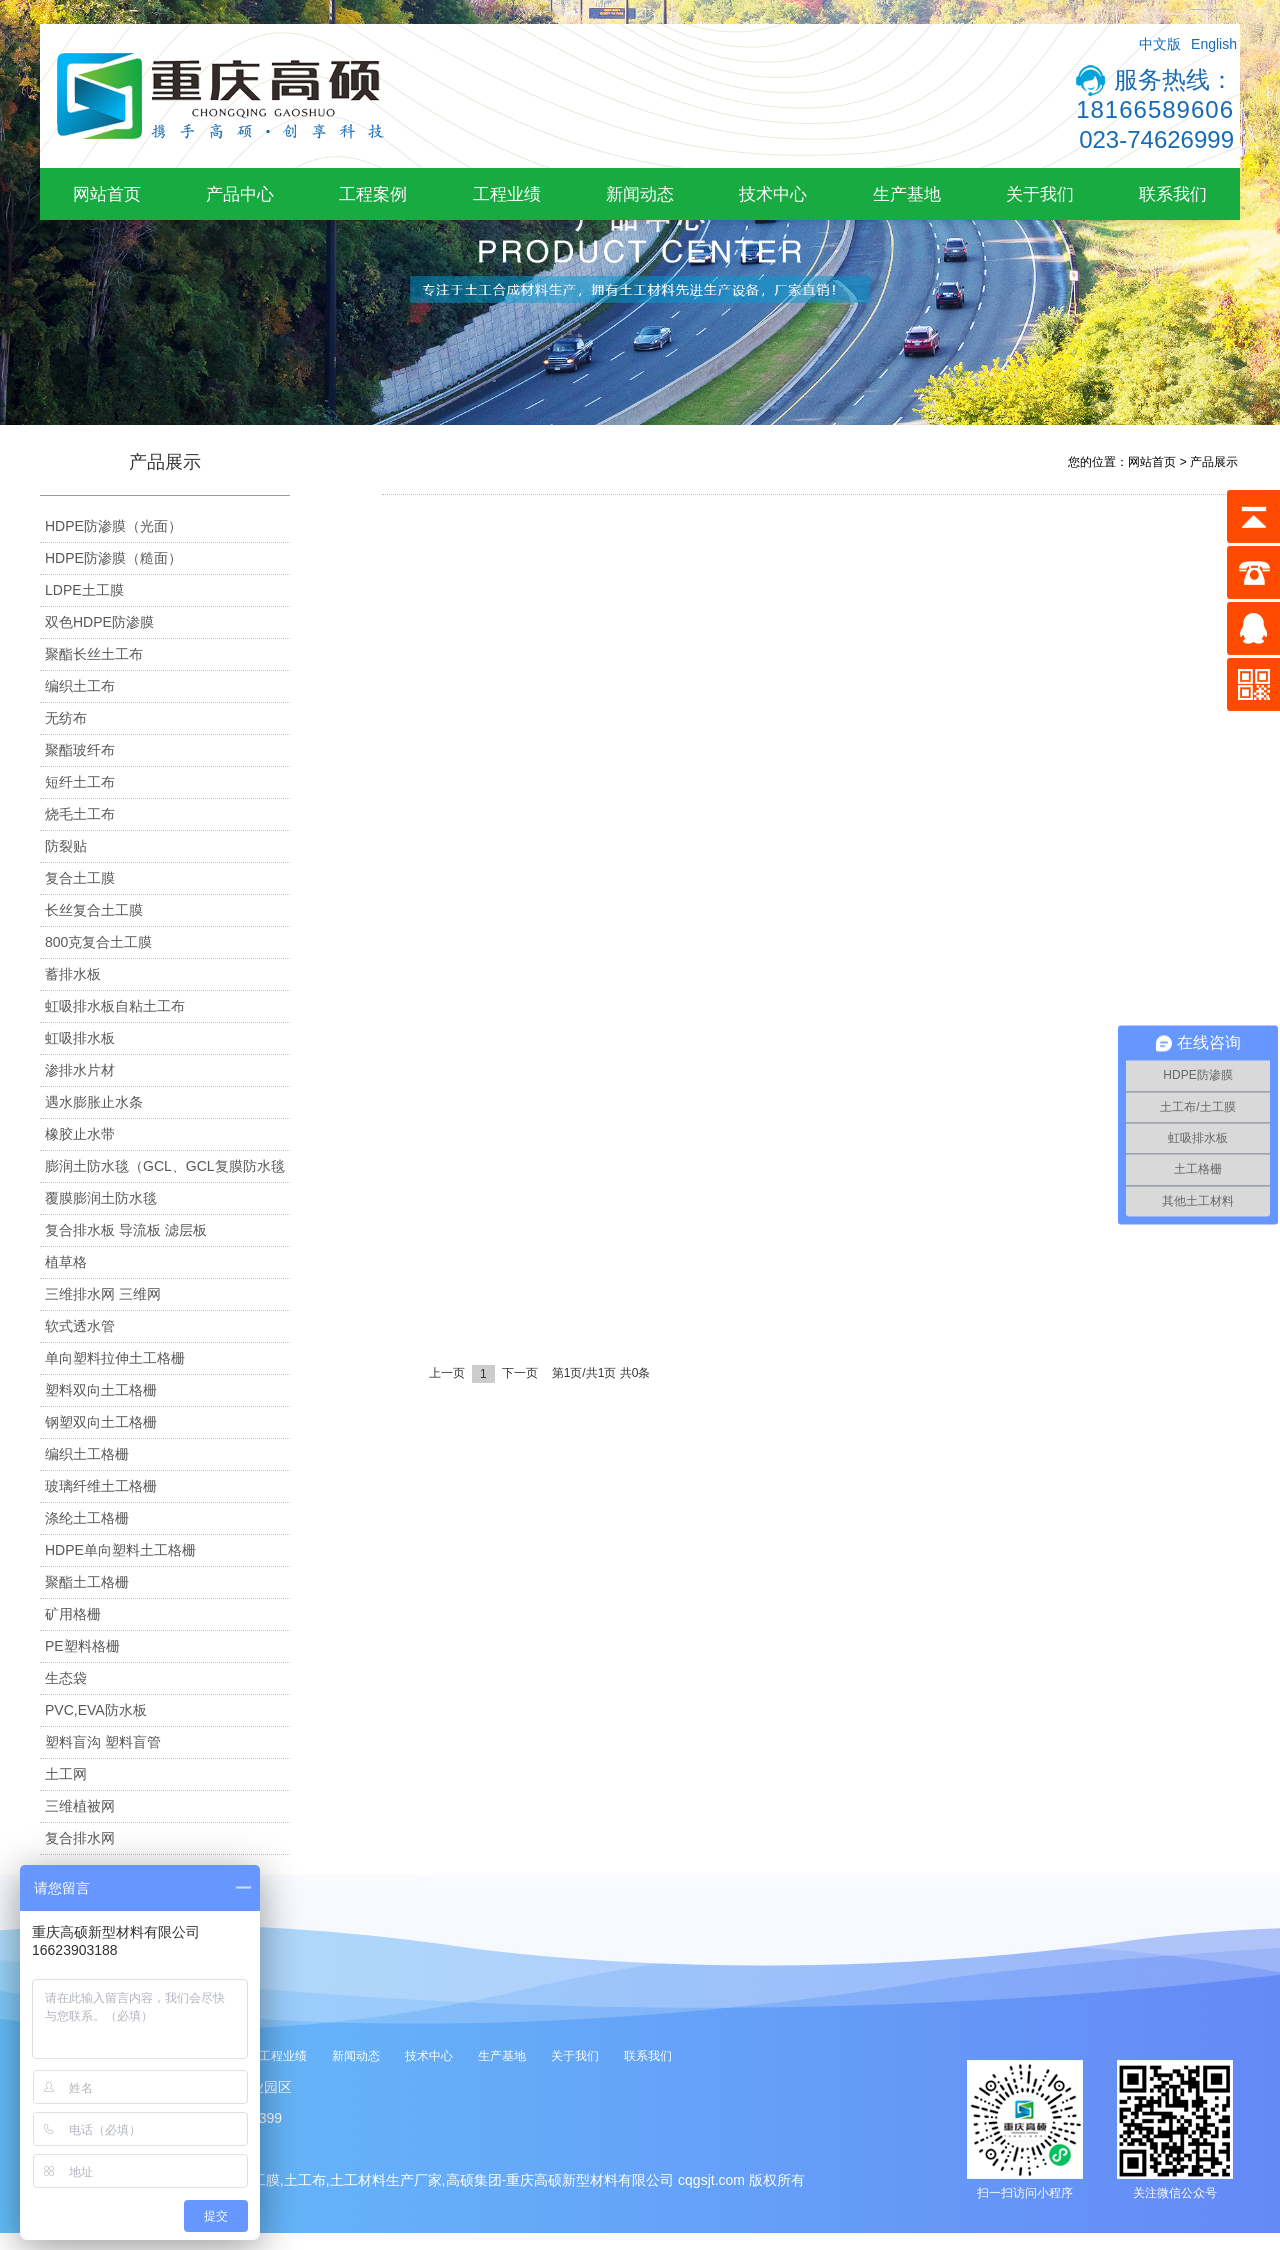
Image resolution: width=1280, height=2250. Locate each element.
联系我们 (1173, 194)
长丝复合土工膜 (94, 910)
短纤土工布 (80, 782)
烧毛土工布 (80, 814)
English (1214, 44)
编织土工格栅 (87, 1454)
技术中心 (773, 194)
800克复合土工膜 (98, 942)
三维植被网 (80, 1806)
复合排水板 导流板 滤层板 (126, 1230)
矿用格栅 (73, 1614)
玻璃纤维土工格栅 (101, 1486)
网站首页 (107, 194)
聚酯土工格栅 (87, 1582)
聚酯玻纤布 (80, 750)
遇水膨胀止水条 (94, 1102)
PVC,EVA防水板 (96, 1710)
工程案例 (373, 194)
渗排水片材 (80, 1070)
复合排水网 (80, 1838)
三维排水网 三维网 (103, 1294)
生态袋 (66, 1678)
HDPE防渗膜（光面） (113, 526)
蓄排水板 (73, 974)
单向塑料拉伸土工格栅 (115, 1358)
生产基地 (907, 194)
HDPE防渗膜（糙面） (113, 558)
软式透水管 (80, 1326)
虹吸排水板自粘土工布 (115, 1006)
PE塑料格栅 (82, 1646)
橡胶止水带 (80, 1134)
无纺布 (66, 718)
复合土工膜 (80, 878)
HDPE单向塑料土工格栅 (120, 1550)
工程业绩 (507, 194)
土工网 (66, 1774)
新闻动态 (640, 194)
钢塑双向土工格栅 (101, 1422)
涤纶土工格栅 (87, 1518)
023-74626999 (1156, 139)
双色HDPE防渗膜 (99, 622)
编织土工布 (80, 686)
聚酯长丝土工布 (94, 654)
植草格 (66, 1262)
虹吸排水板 (80, 1038)
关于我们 (1040, 194)
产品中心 (240, 194)
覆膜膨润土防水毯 (101, 1198)
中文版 (1160, 44)
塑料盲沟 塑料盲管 (103, 1742)
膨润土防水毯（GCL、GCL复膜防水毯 (165, 1166)
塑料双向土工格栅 (101, 1390)
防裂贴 (66, 846)
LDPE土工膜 (84, 590)
